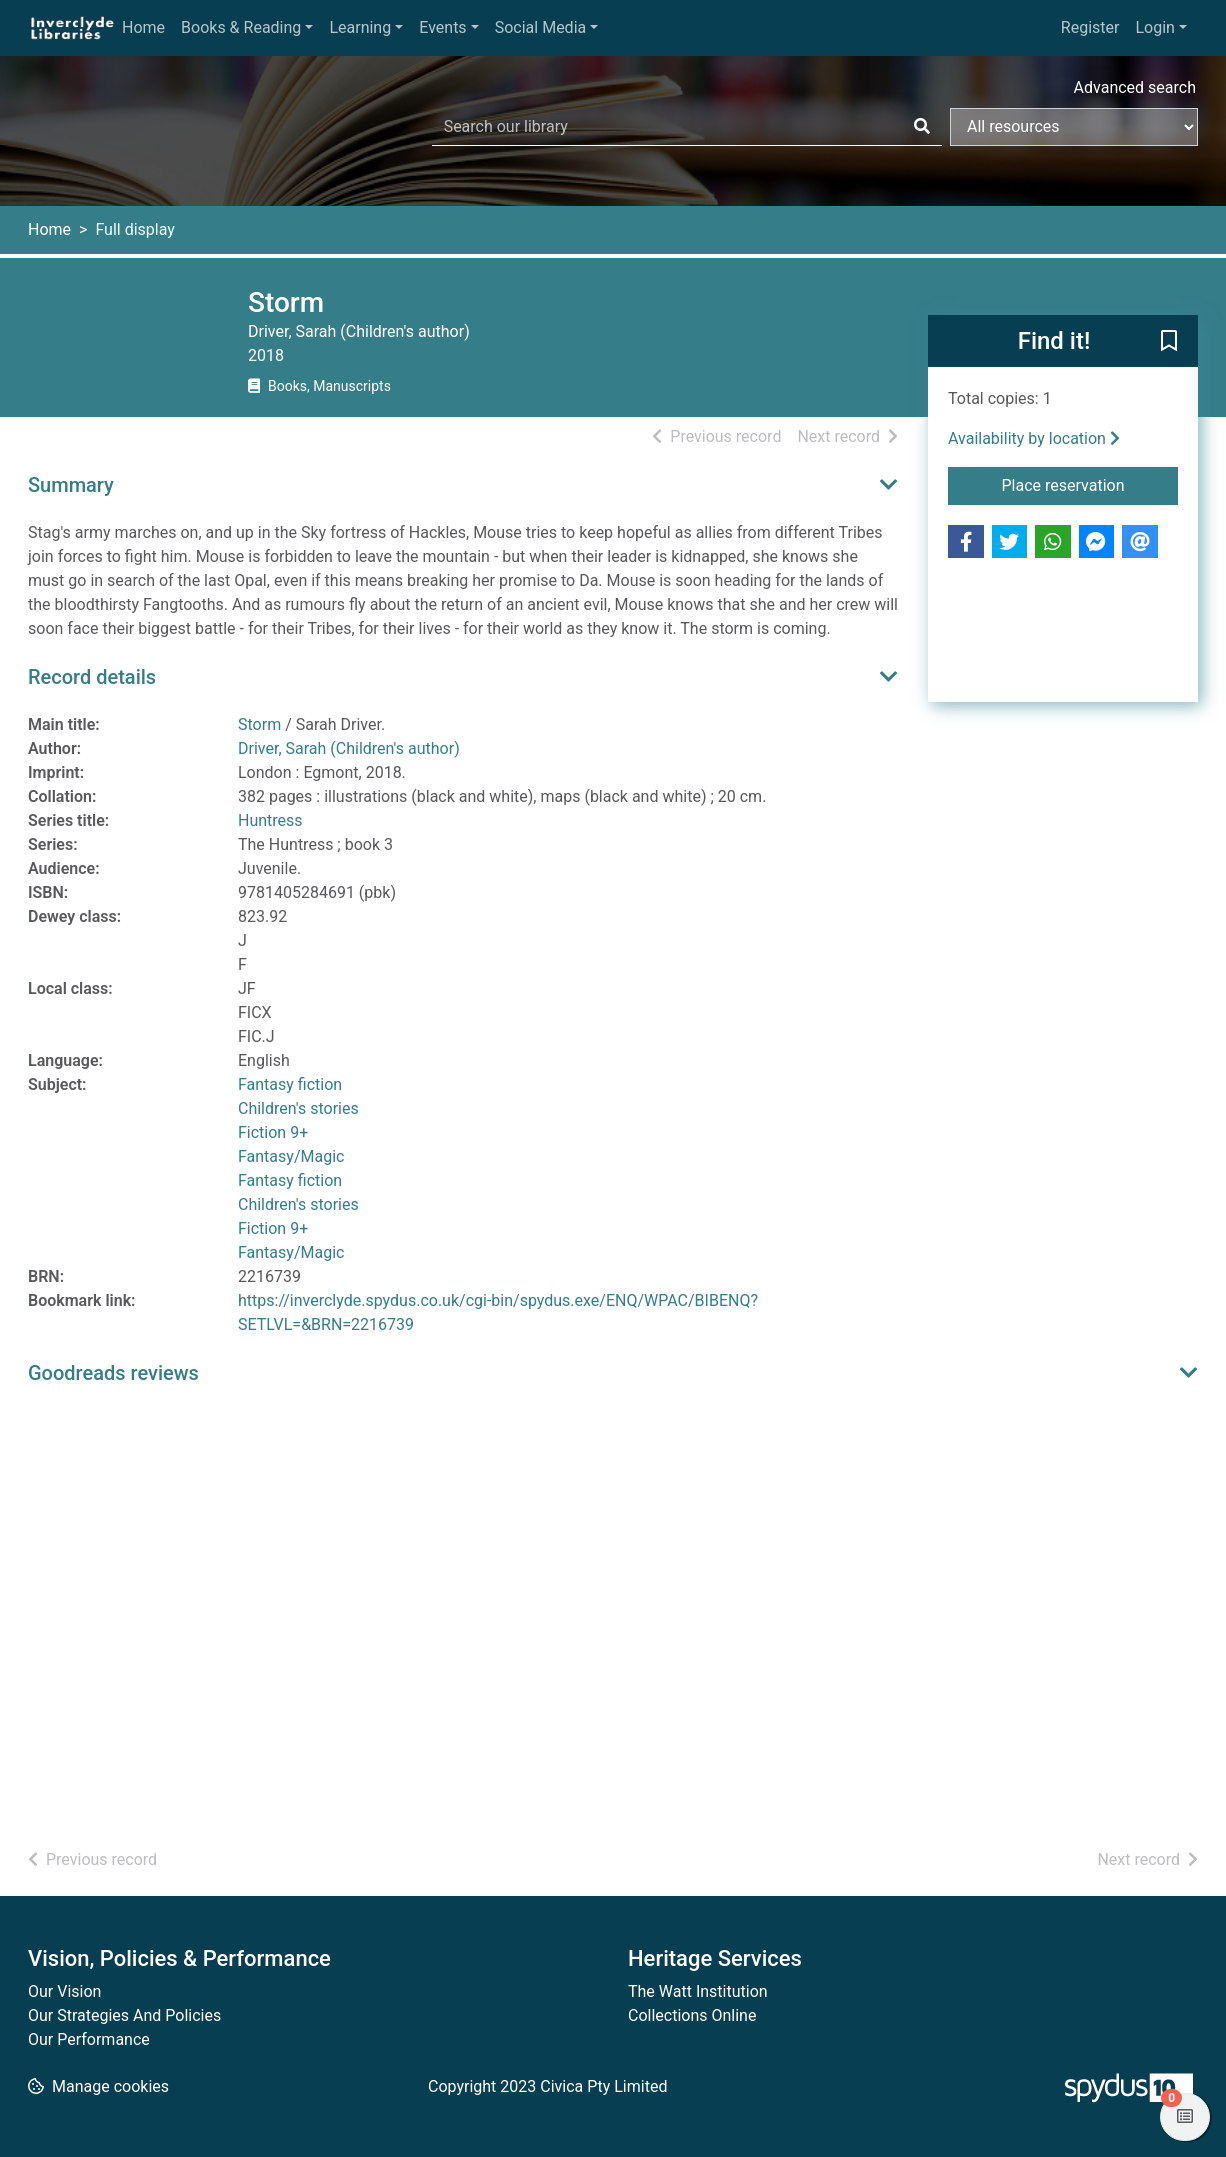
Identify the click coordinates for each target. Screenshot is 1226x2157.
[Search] (922, 127)
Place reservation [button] (1090, 484)
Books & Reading (241, 27)
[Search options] (1074, 127)
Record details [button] (92, 677)
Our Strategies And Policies (124, 2015)
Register (1090, 27)
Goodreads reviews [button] (113, 1373)
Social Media (541, 27)
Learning (360, 27)
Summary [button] (71, 485)
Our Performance (89, 2039)
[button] (1169, 342)
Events (442, 27)
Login (1154, 27)
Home (143, 27)
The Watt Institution (698, 1991)
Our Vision (64, 1991)
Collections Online (692, 2015)
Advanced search (1135, 87)
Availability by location (1034, 438)
